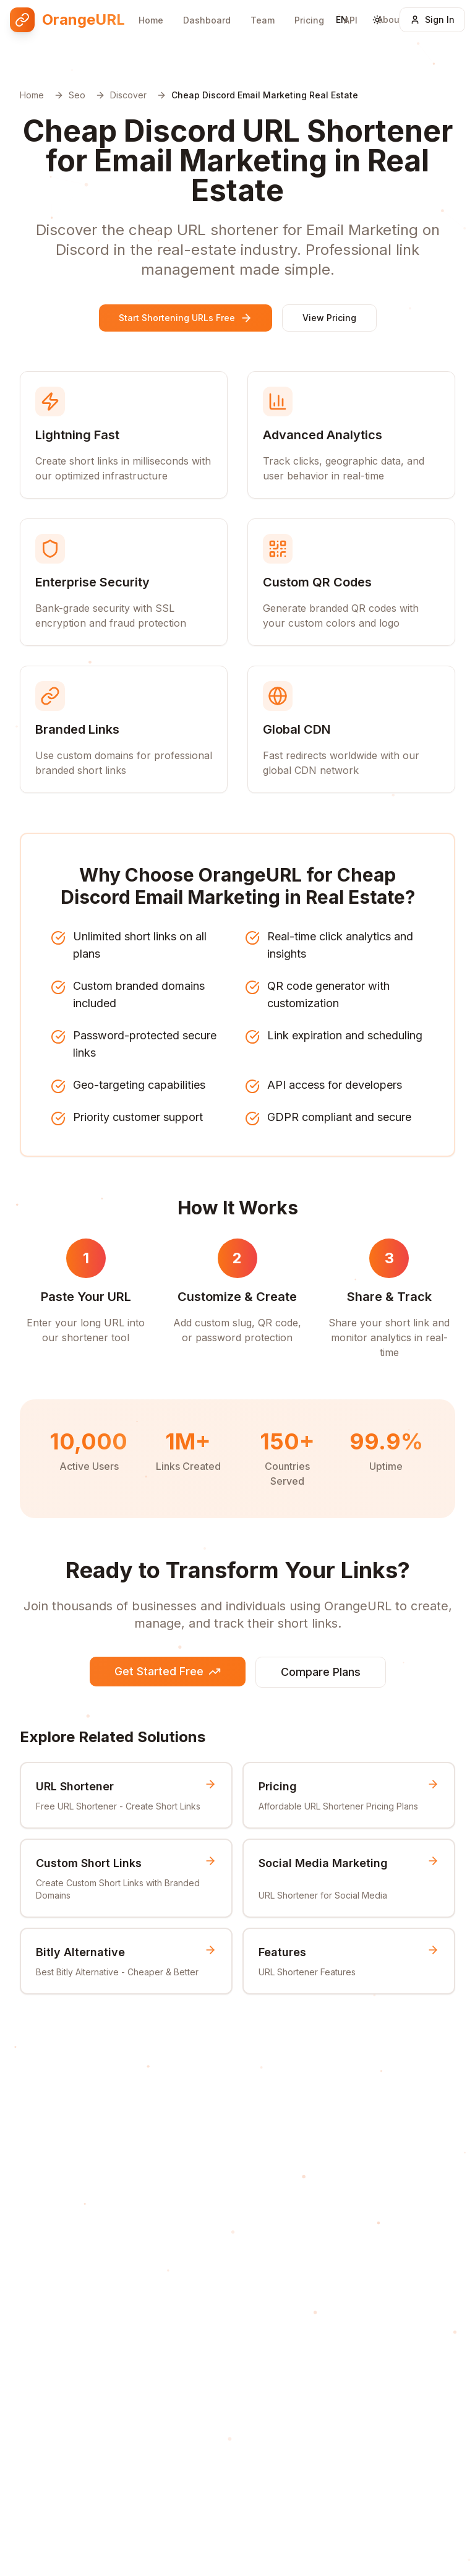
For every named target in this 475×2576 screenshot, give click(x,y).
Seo (77, 95)
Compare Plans (321, 1671)
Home (151, 9)
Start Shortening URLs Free (185, 318)
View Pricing (329, 317)
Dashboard (207, 9)
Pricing (309, 8)
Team (262, 9)
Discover (128, 95)
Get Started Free (167, 1671)
